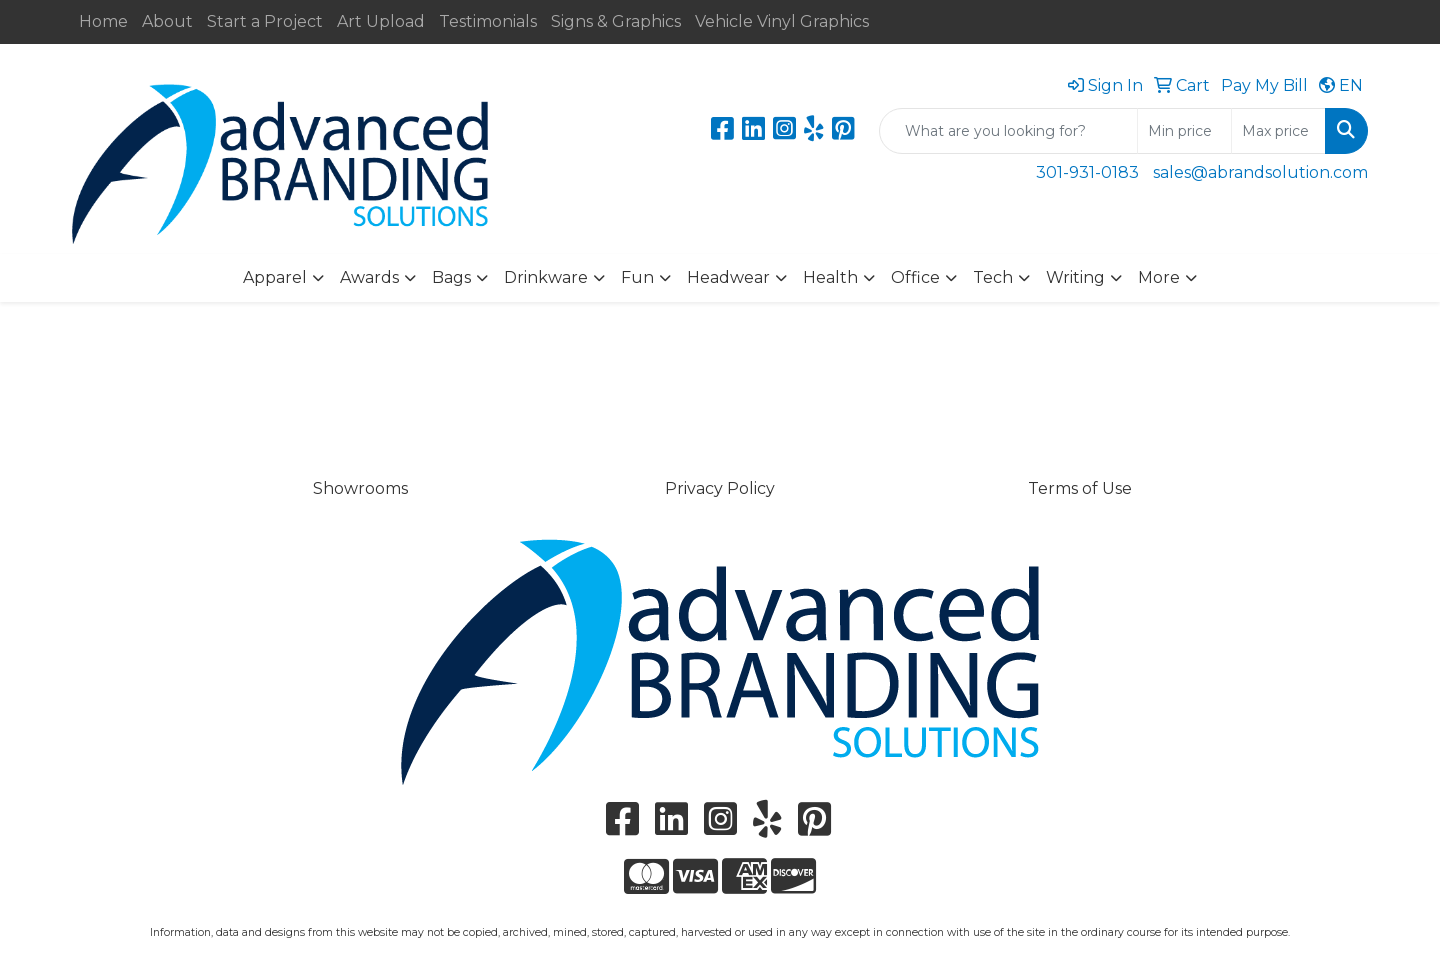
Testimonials (488, 21)
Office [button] (915, 277)
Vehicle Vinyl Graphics (782, 21)
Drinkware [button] (546, 277)
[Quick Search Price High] (1278, 131)
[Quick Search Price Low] (1184, 131)
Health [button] (830, 277)
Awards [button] (369, 277)
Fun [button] (637, 277)
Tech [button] (993, 277)
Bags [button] (451, 277)
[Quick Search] (1008, 131)
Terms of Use (1080, 488)
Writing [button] (1075, 277)
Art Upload (381, 21)
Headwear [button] (728, 277)
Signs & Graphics (616, 21)
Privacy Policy (720, 488)
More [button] (1159, 277)
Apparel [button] (275, 277)
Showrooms (360, 488)
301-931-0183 (1087, 172)
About (167, 21)
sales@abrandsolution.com (1260, 172)
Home (103, 21)
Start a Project (265, 21)
